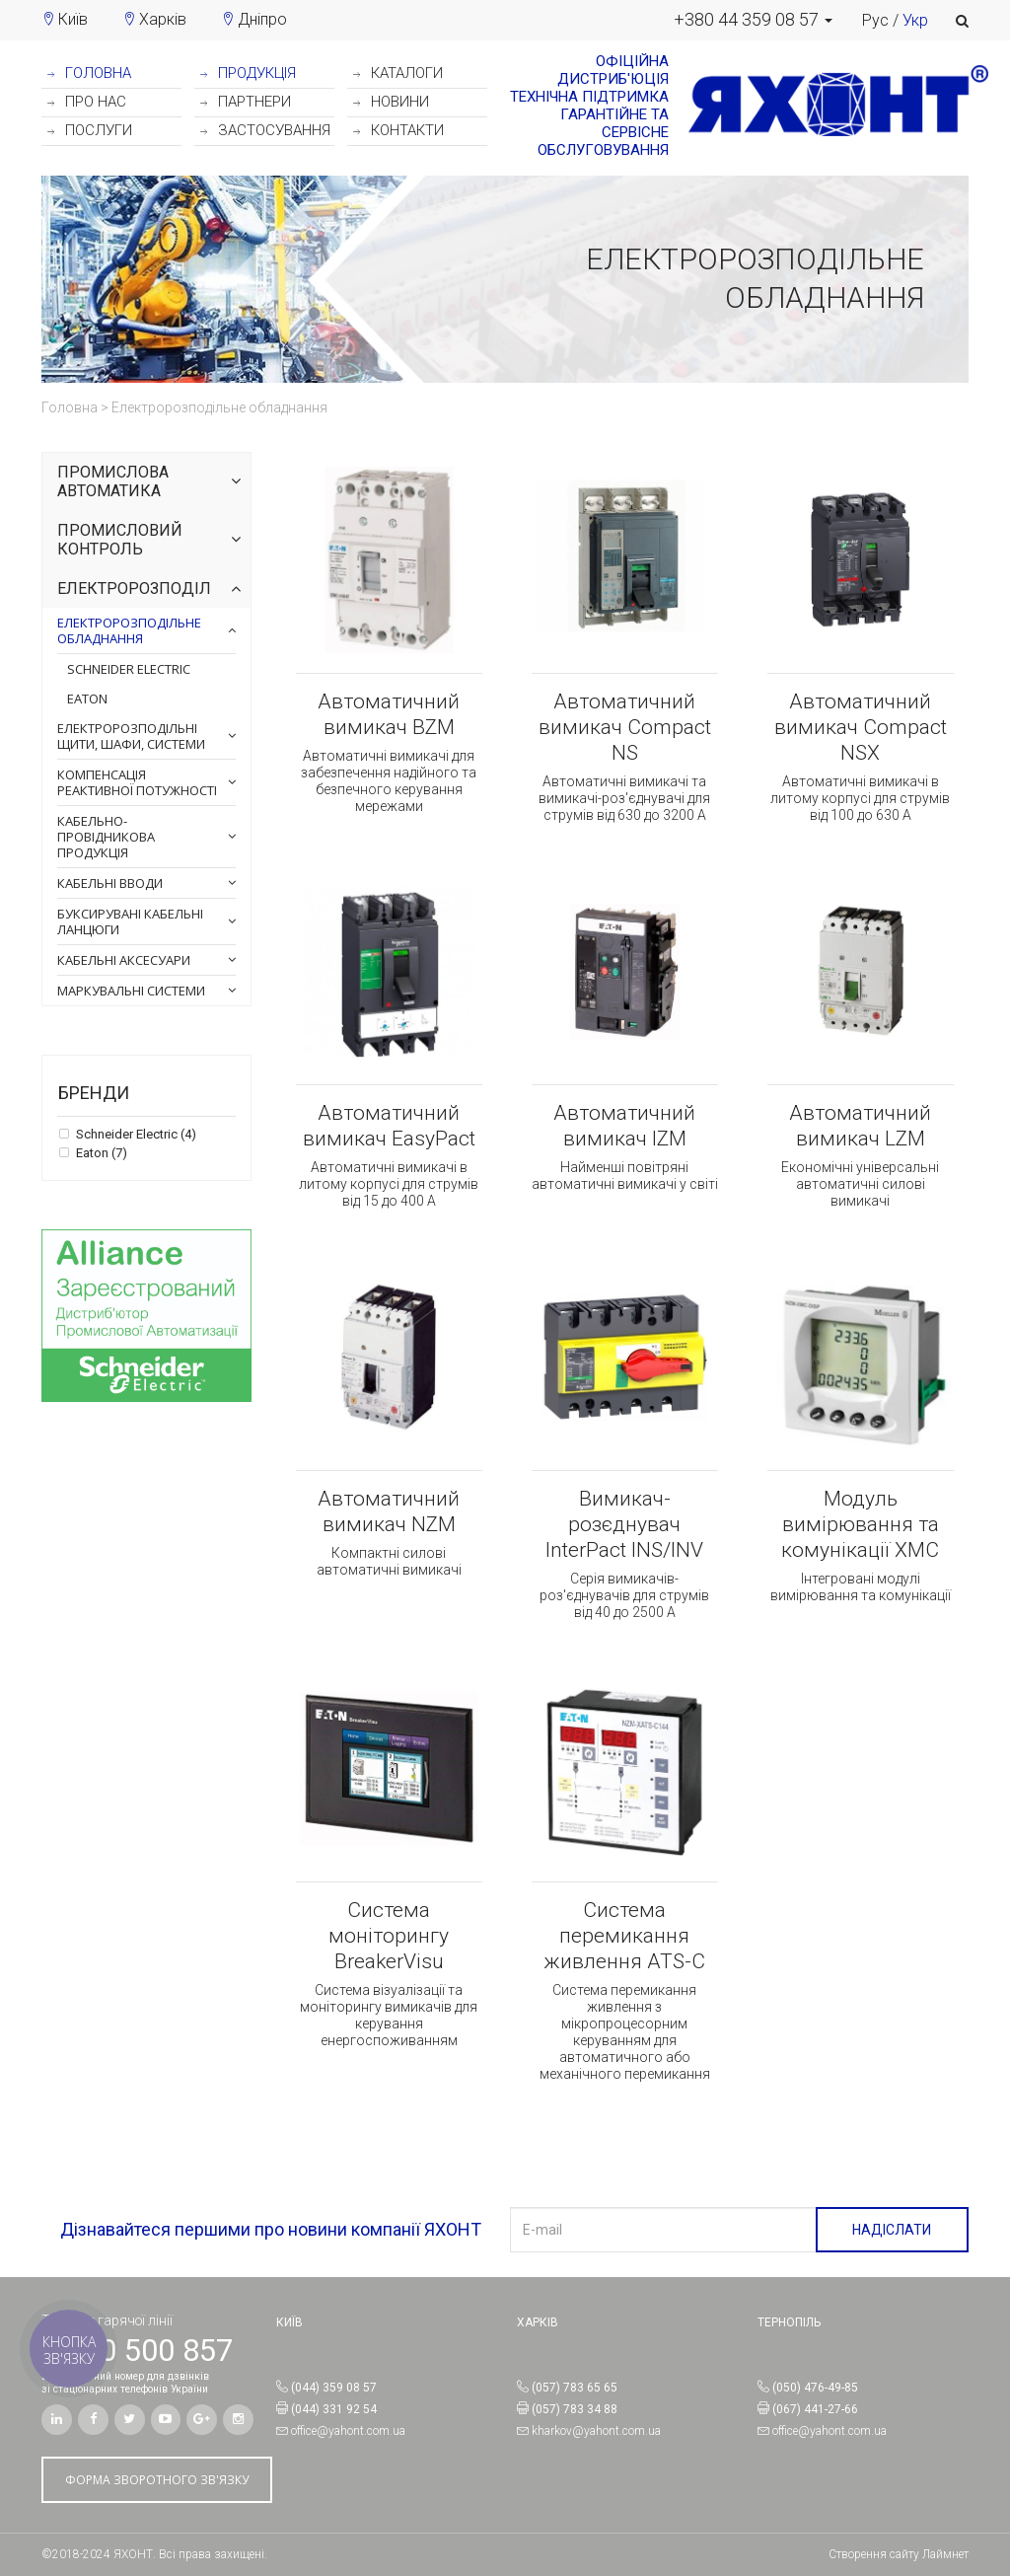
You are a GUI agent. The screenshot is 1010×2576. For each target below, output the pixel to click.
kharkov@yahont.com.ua (596, 2431)
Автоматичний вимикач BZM (389, 714)
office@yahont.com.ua (348, 2431)
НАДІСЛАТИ (891, 2230)
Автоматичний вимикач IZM (624, 1125)
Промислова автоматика (113, 482)
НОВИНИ (391, 101)
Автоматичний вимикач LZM (860, 1125)
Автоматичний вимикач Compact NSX (860, 727)
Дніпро (262, 19)
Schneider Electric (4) (134, 1134)
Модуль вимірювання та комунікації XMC (860, 1524)
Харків (162, 19)
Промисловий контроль (119, 540)
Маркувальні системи (131, 990)
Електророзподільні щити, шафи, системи (131, 736)
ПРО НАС (86, 101)
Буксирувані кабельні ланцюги (130, 921)
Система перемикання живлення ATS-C (624, 1935)
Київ (73, 19)
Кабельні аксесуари (123, 960)
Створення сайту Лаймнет (899, 2554)
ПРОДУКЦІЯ (248, 73)
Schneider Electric (128, 669)
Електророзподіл (134, 588)
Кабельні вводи (110, 883)
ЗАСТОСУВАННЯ (265, 130)
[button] (753, 19)
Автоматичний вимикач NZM (389, 1511)
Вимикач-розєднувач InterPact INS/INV (624, 1524)
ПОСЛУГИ (89, 130)
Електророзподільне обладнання (129, 630)
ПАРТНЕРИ (245, 101)
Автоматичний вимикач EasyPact (389, 1125)
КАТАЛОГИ (398, 73)
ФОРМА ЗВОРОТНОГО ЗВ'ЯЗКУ (157, 2479)
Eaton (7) (100, 1153)
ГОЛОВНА (89, 73)
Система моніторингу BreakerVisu (388, 1935)
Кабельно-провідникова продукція (106, 836)
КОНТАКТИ (398, 130)
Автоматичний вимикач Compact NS (625, 727)
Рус (875, 20)
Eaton (87, 698)
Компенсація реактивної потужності (137, 782)
